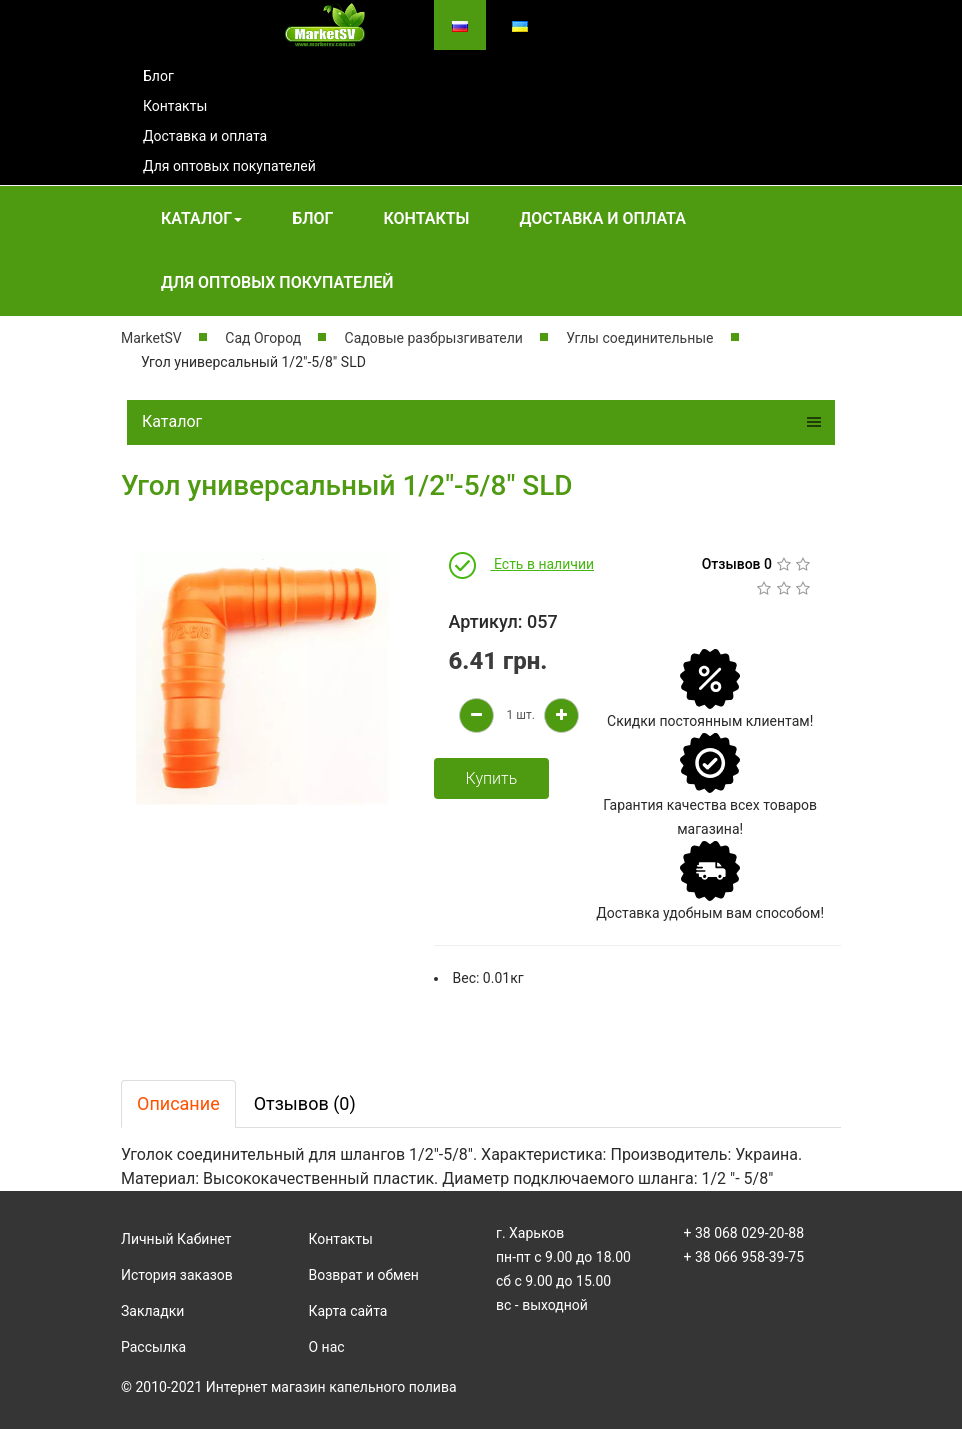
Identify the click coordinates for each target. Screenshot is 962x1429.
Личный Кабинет (176, 1239)
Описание (178, 1103)
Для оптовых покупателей (229, 166)
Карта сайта (348, 1311)
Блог (158, 76)
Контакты (175, 106)
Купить (492, 778)
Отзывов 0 (737, 564)
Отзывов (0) (305, 1103)
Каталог (201, 218)
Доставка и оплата (205, 136)
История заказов (177, 1275)
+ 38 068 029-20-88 (744, 1233)
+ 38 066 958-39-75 (744, 1257)
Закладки (152, 1311)
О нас (327, 1347)
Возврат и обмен (364, 1275)
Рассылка (153, 1347)
